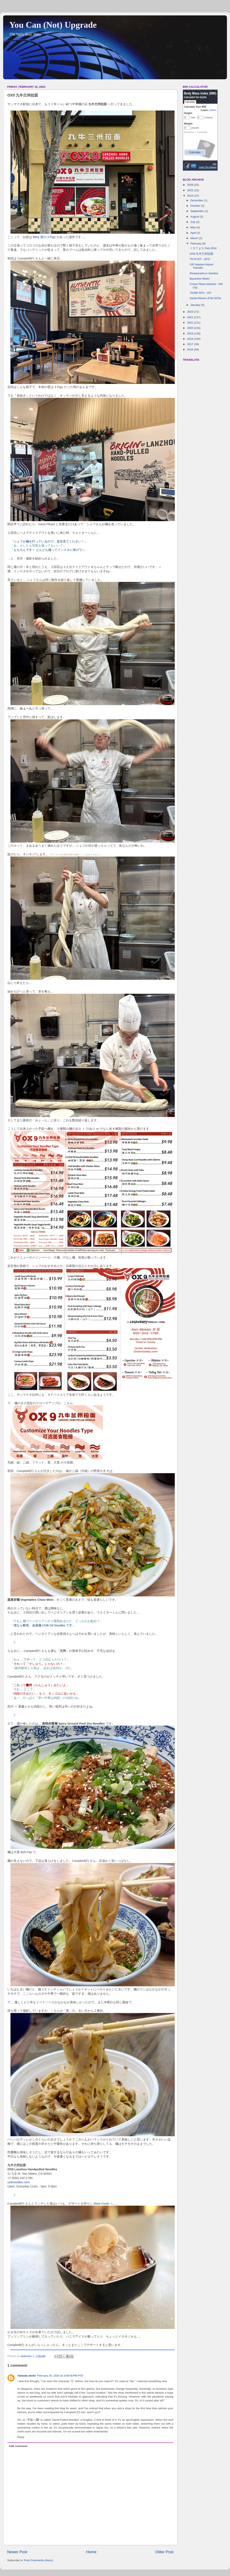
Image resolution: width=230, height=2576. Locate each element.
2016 (190, 349)
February (196, 243)
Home (91, 2552)
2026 (190, 184)
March (194, 238)
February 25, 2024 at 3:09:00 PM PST (60, 2375)
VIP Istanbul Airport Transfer (201, 266)
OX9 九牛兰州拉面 (201, 253)
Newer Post (17, 2552)
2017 (190, 344)
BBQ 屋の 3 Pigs (44, 237)
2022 (190, 317)
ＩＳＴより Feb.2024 (203, 248)
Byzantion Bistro (200, 278)
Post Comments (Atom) (38, 2560)
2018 (190, 338)
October (195, 205)
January (195, 304)
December (197, 200)
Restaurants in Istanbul (204, 273)
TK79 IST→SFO (200, 259)
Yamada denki (26, 2375)
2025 (190, 190)
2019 (190, 333)
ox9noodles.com (18, 2182)
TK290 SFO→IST (201, 292)
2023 (190, 311)
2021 (190, 322)
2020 (190, 327)
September (197, 211)
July (193, 221)
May (193, 227)
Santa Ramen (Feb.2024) (205, 298)
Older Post (164, 2552)
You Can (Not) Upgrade (53, 25)
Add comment (18, 2446)
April (193, 232)
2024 (190, 195)
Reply (20, 2437)
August (195, 216)
